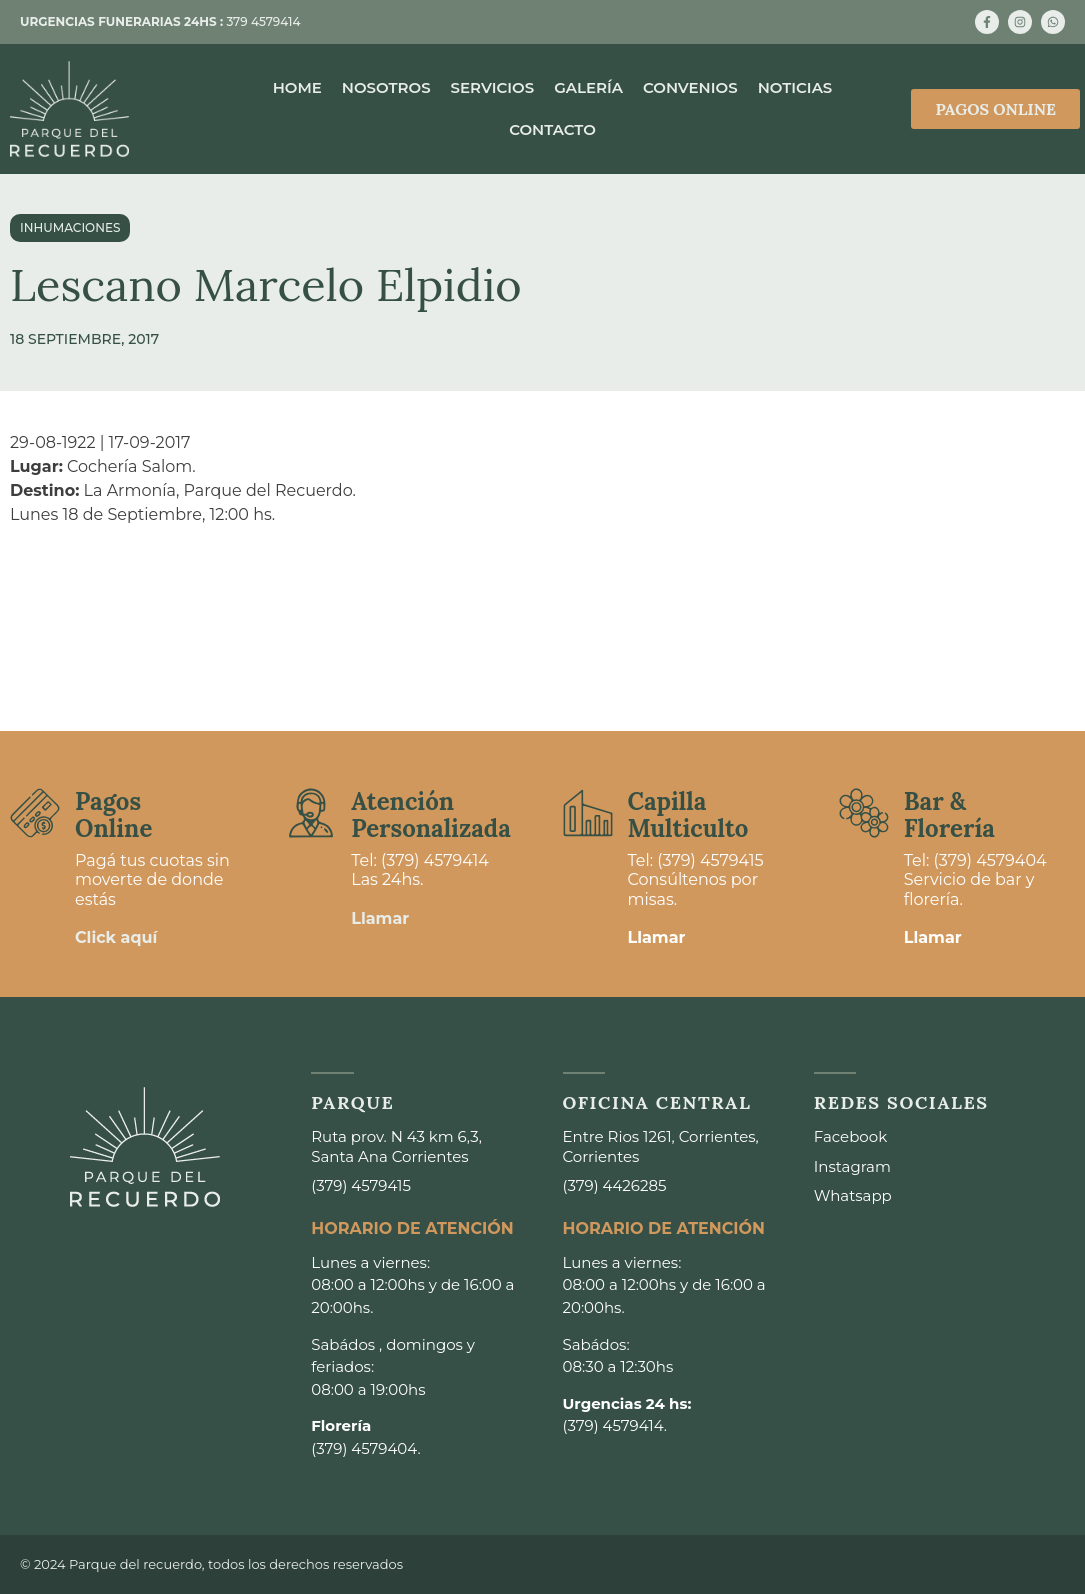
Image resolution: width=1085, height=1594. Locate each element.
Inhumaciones (70, 227)
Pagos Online (113, 814)
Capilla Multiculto (688, 814)
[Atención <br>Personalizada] (311, 813)
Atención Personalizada (431, 814)
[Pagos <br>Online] (35, 813)
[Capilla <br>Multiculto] (588, 813)
